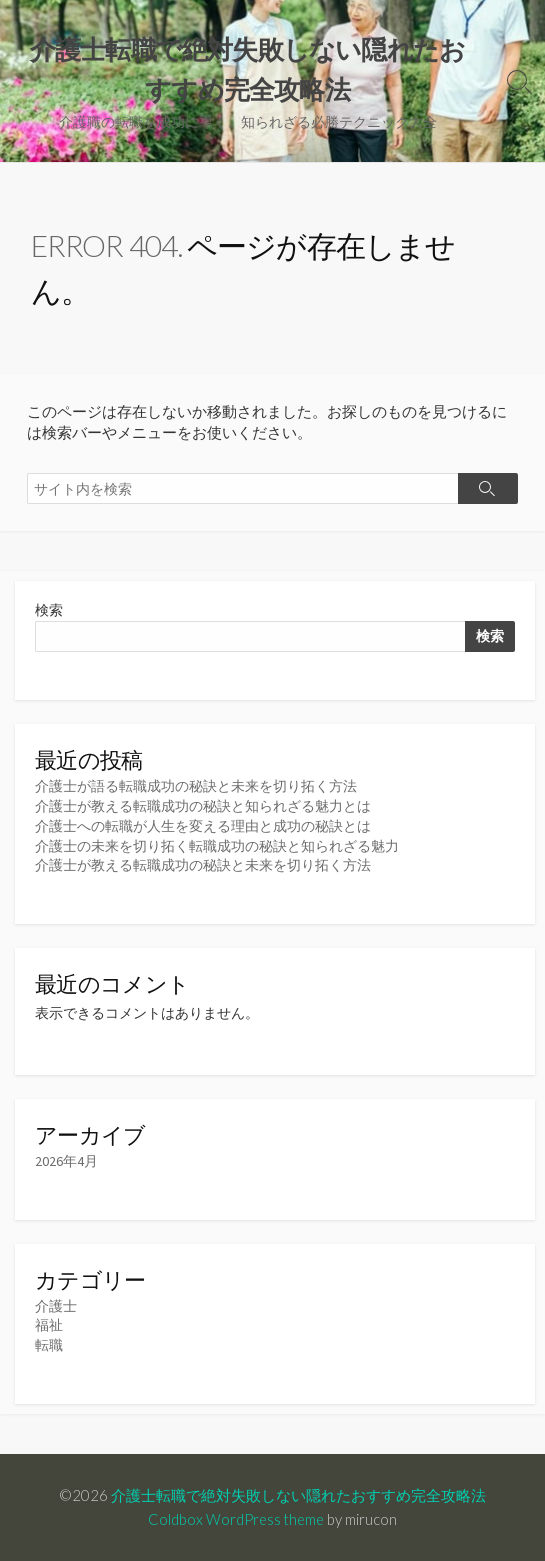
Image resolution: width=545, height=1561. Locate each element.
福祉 (49, 1325)
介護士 (56, 1306)
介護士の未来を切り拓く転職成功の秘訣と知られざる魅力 (217, 846)
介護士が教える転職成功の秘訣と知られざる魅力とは (203, 806)
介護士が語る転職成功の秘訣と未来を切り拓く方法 (196, 786)
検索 (49, 610)
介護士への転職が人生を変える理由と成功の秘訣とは (203, 826)
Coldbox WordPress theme (236, 1519)
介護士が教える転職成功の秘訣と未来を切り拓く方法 (203, 865)
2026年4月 (66, 1161)
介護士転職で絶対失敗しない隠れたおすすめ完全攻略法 (298, 1495)
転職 (49, 1345)
